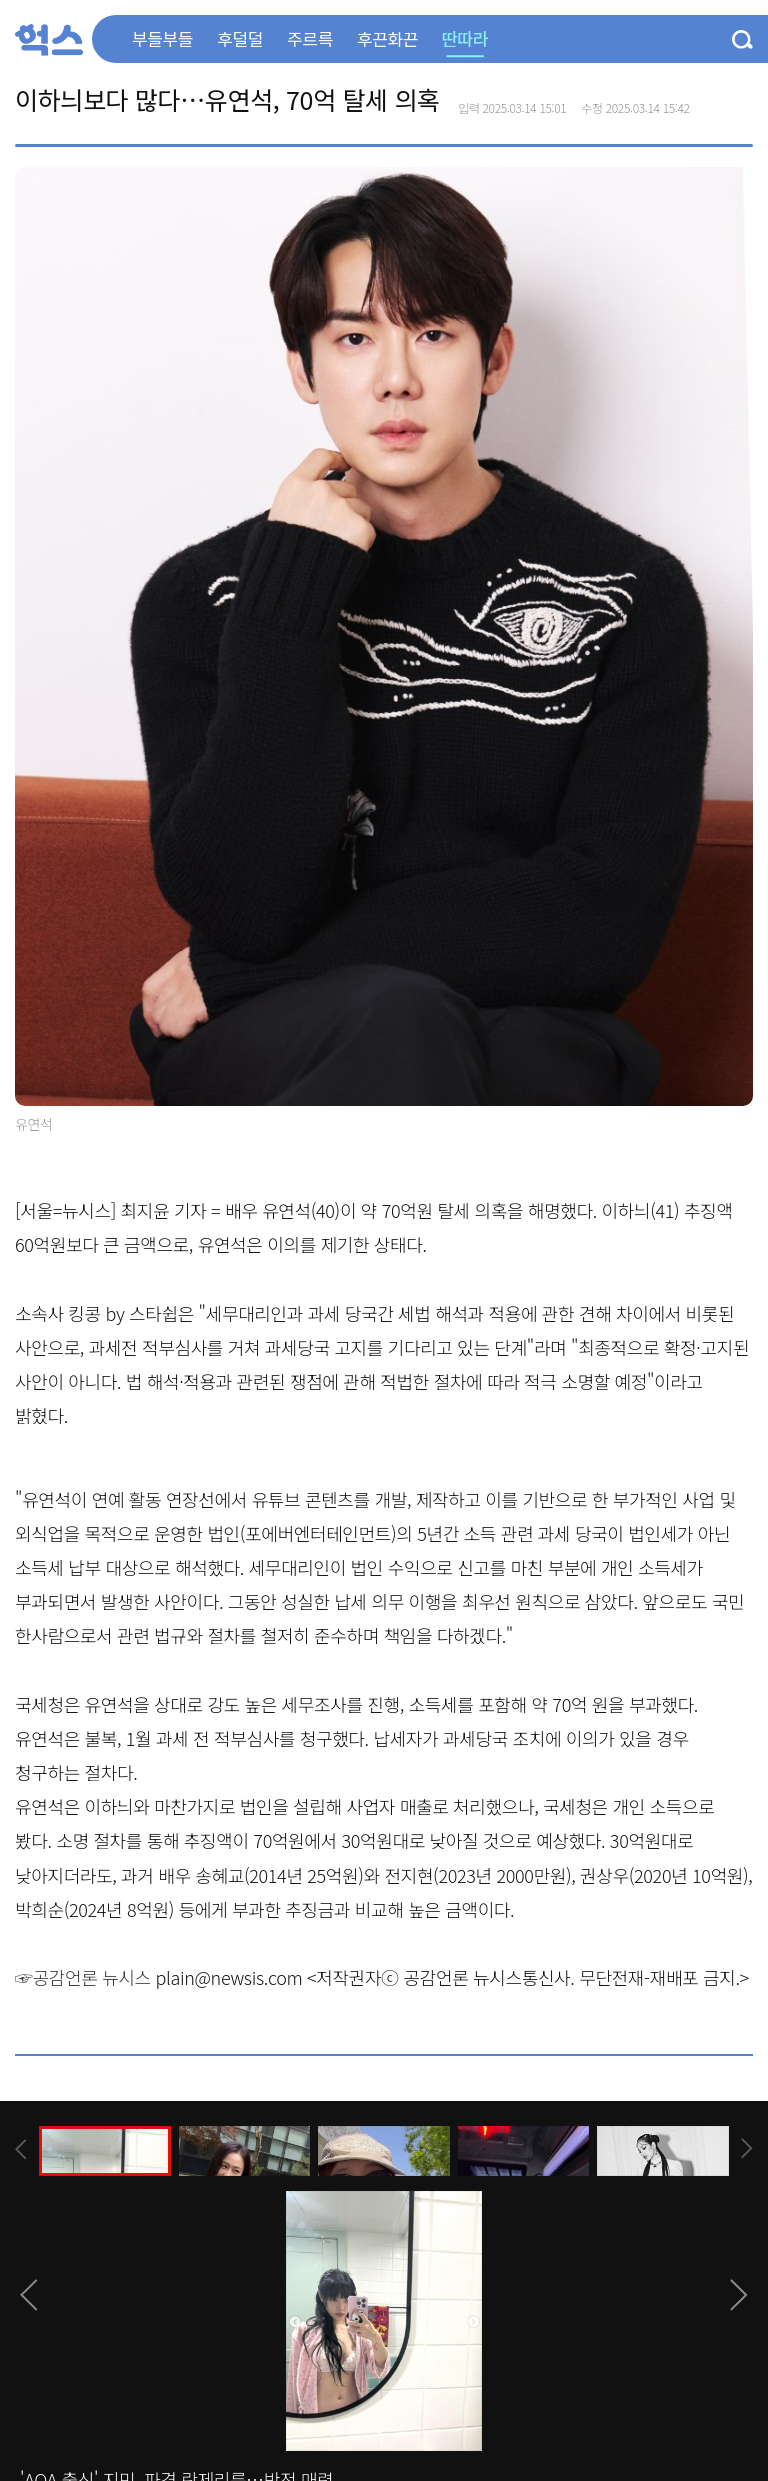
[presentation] (21, 2149)
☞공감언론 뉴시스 (83, 1977)
